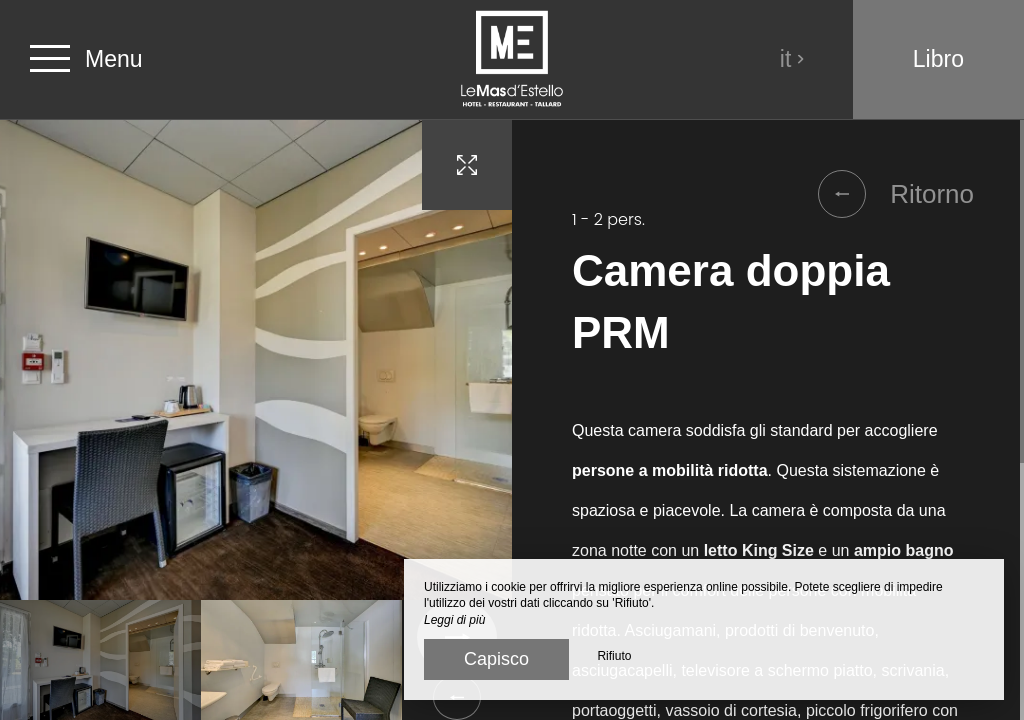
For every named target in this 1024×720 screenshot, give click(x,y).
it (793, 59)
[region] (768, 420)
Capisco (496, 659)
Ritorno (896, 194)
